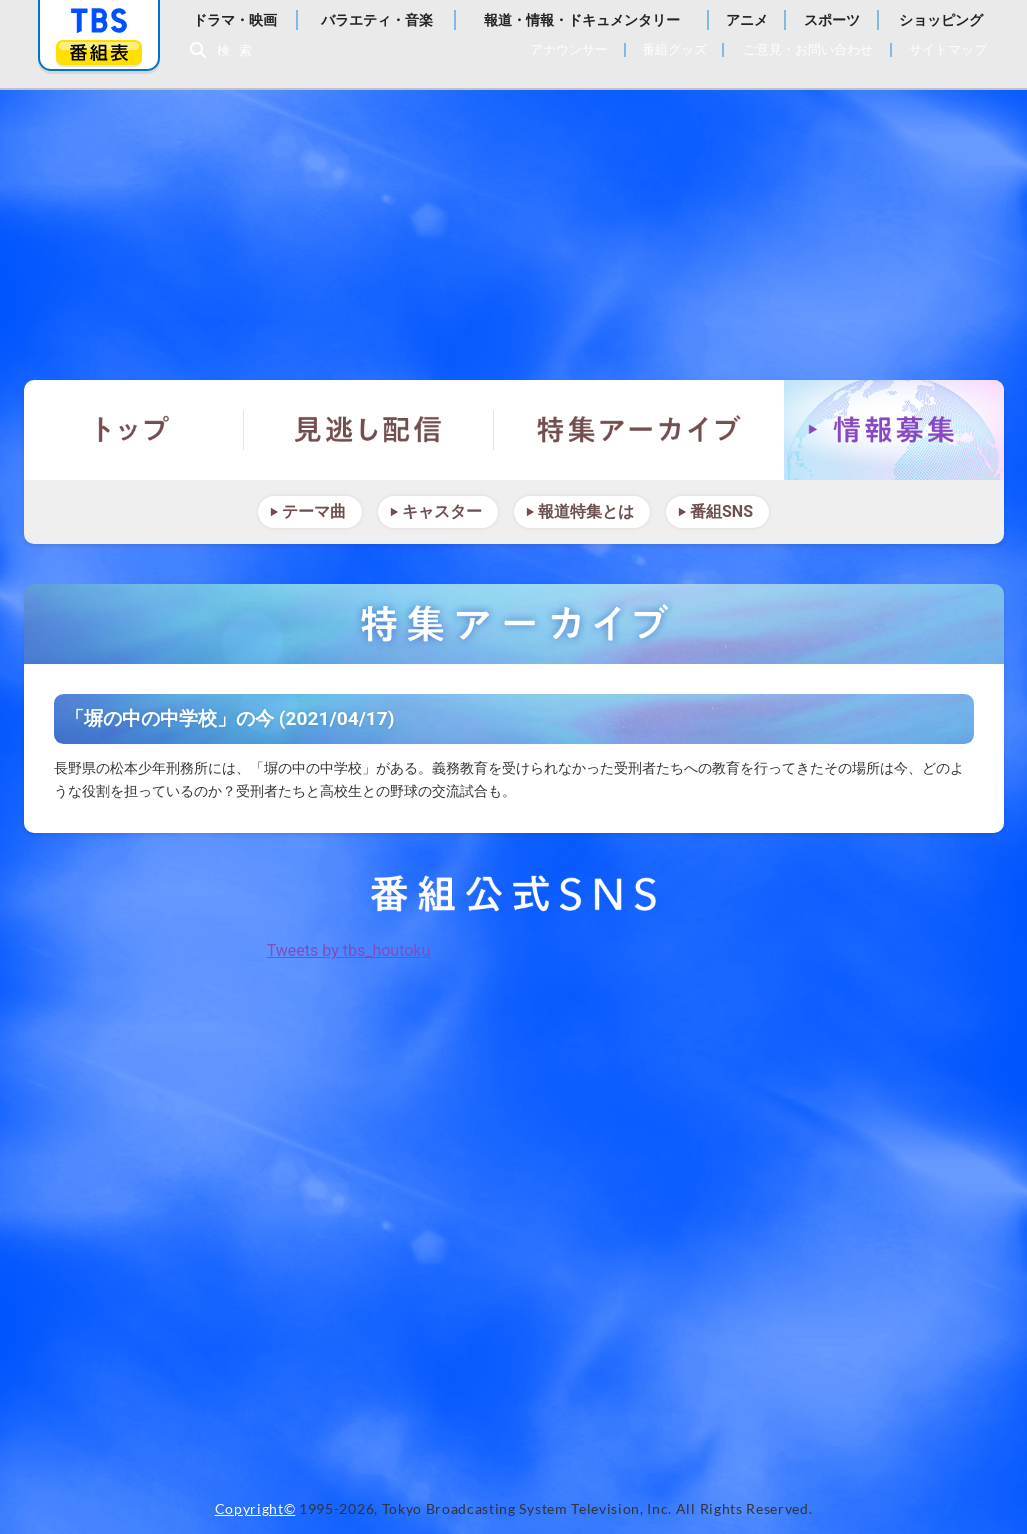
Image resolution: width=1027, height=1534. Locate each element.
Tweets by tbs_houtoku (349, 950)
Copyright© (255, 1509)
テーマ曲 (314, 511)
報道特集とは (586, 511)
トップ (134, 430)
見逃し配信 (369, 430)
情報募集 (894, 430)
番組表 (99, 52)
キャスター (442, 511)
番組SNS (721, 511)
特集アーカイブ (639, 430)
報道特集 (514, 225)
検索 (240, 50)
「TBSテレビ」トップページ (99, 21)
